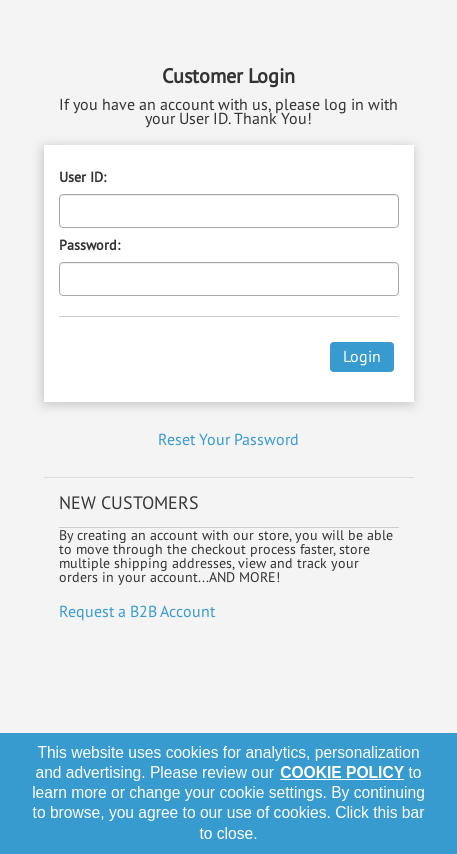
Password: (89, 245)
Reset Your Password (228, 439)
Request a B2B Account (137, 611)
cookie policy (342, 772)
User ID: (82, 177)
